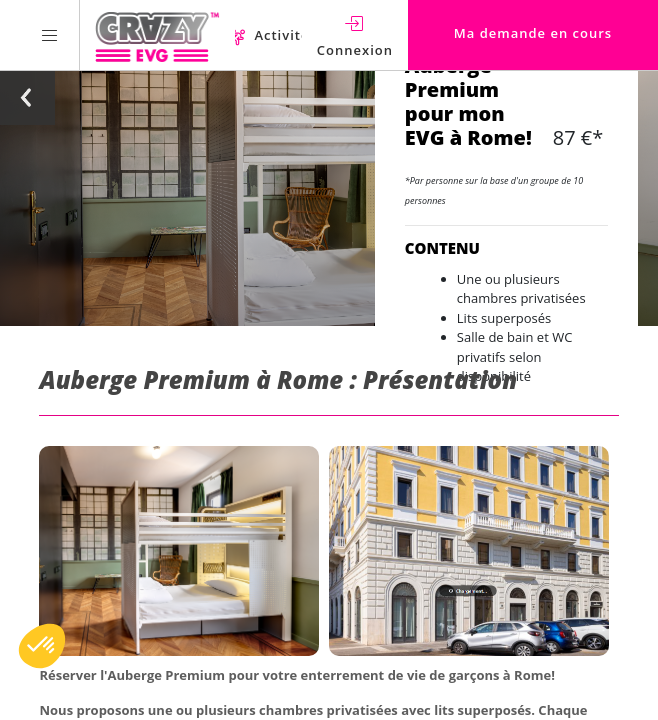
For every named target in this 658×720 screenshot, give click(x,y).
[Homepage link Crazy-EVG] (157, 35)
